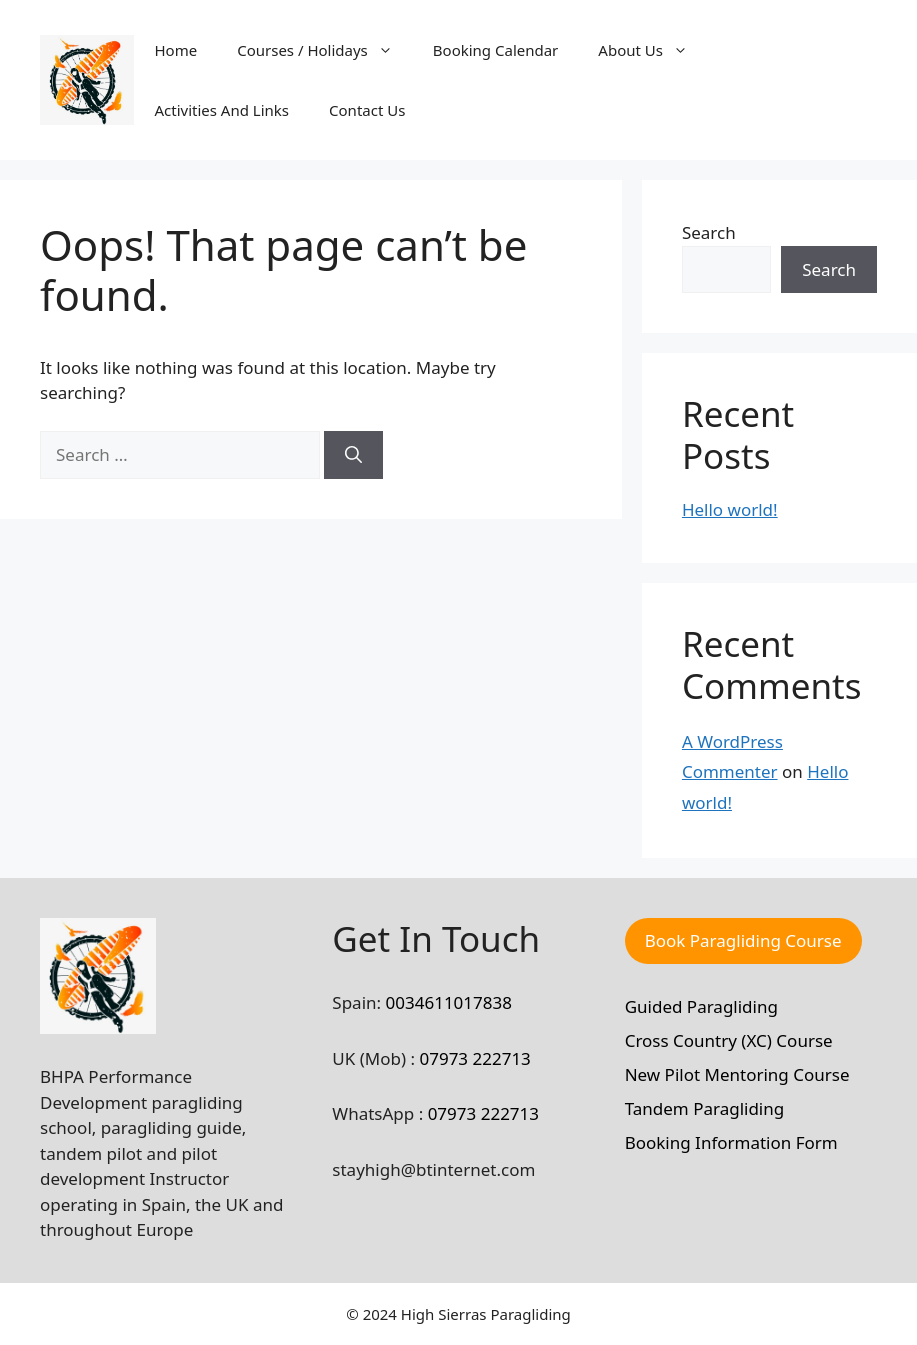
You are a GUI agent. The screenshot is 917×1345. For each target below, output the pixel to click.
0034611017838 (449, 1002)
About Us (653, 50)
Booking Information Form (731, 1142)
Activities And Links (221, 110)
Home (175, 50)
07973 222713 (474, 1058)
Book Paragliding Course (743, 940)
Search (709, 232)
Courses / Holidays (325, 50)
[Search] (353, 455)
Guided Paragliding (701, 1006)
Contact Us (367, 110)
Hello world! (730, 509)
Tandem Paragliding (705, 1108)
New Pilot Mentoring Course (737, 1074)
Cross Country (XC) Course (729, 1040)
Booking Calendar (496, 50)
